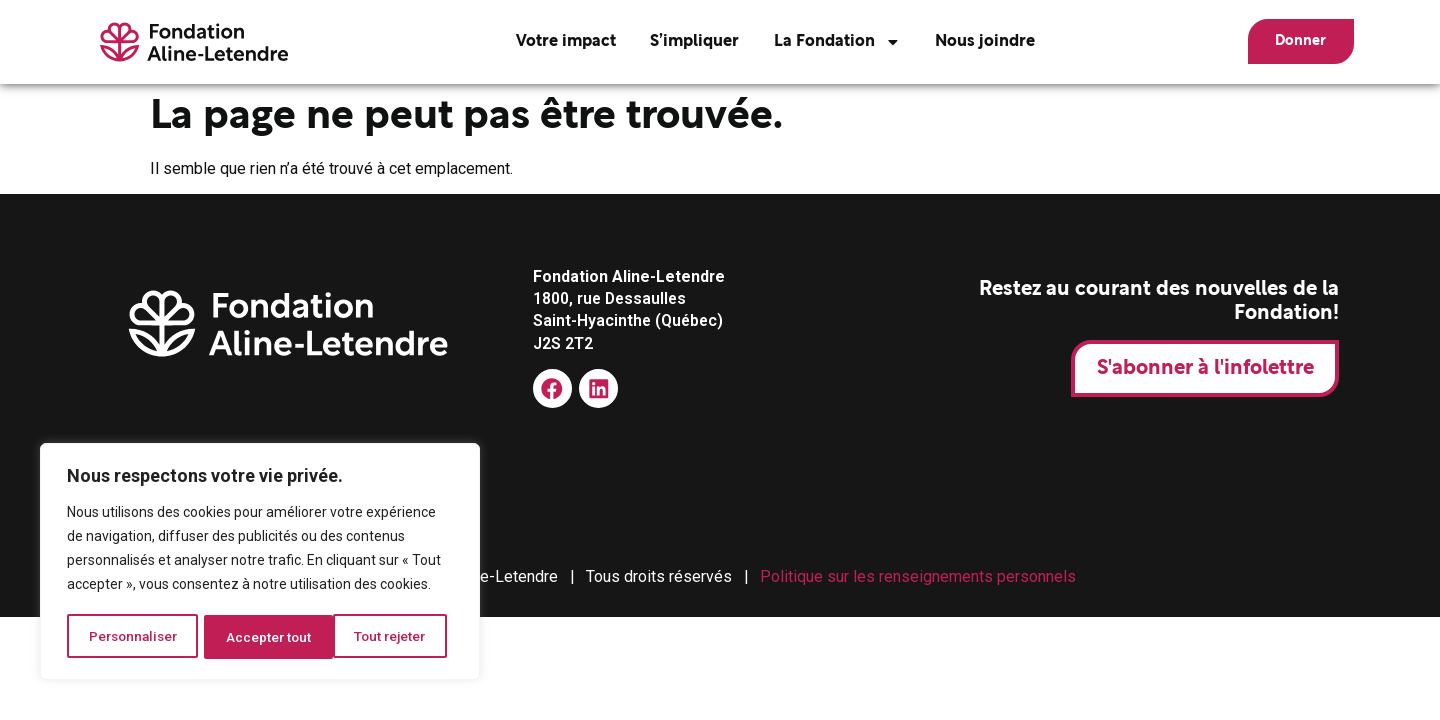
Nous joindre (974, 42)
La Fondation (826, 42)
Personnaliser (133, 637)
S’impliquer (683, 42)
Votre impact (554, 42)
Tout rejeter (263, 637)
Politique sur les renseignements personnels (918, 576)
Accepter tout (390, 637)
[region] (260, 563)
